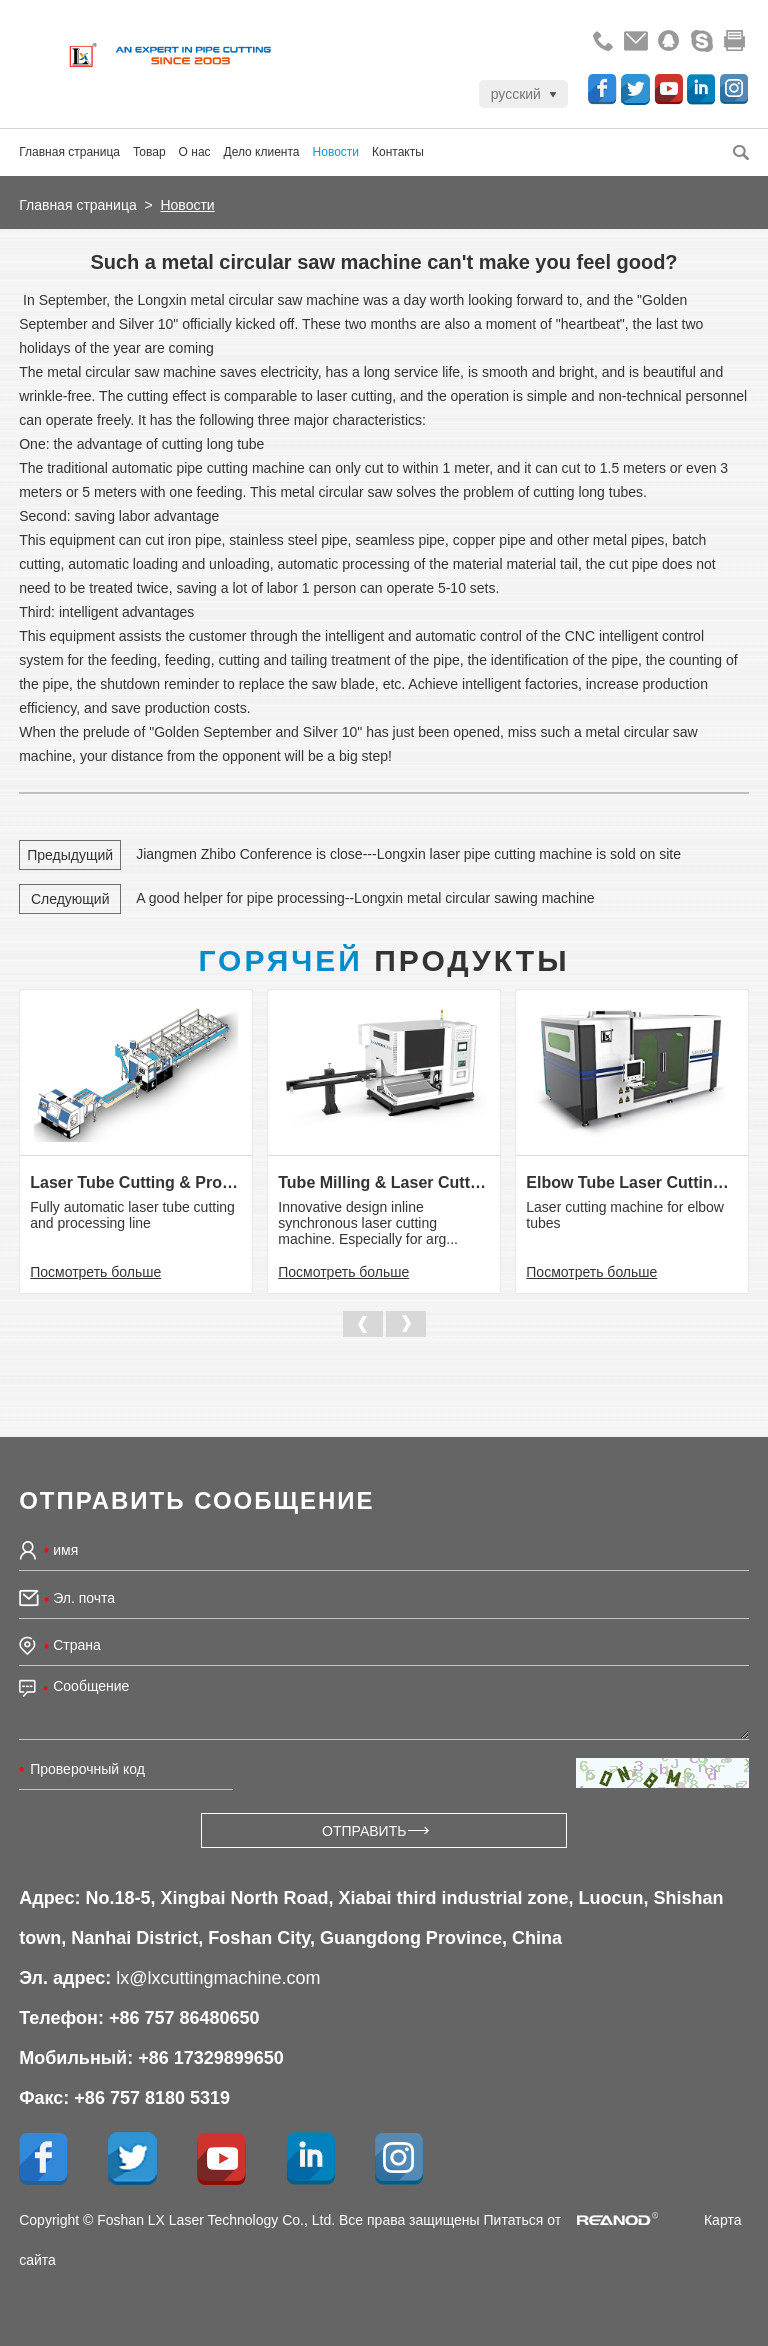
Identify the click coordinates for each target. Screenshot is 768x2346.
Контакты (398, 152)
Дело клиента (262, 152)
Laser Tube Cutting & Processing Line (135, 1182)
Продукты (383, 960)
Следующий (70, 899)
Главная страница (69, 152)
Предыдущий (70, 855)
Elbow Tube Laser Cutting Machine (631, 1182)
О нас (195, 152)
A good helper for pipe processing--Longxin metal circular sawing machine (365, 898)
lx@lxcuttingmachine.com (218, 1978)
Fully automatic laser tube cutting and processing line (132, 1215)
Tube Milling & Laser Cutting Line (383, 1182)
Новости (336, 152)
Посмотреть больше (95, 1272)
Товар (149, 152)
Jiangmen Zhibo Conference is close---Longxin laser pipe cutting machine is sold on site (408, 854)
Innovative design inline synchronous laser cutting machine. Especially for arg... (368, 1223)
